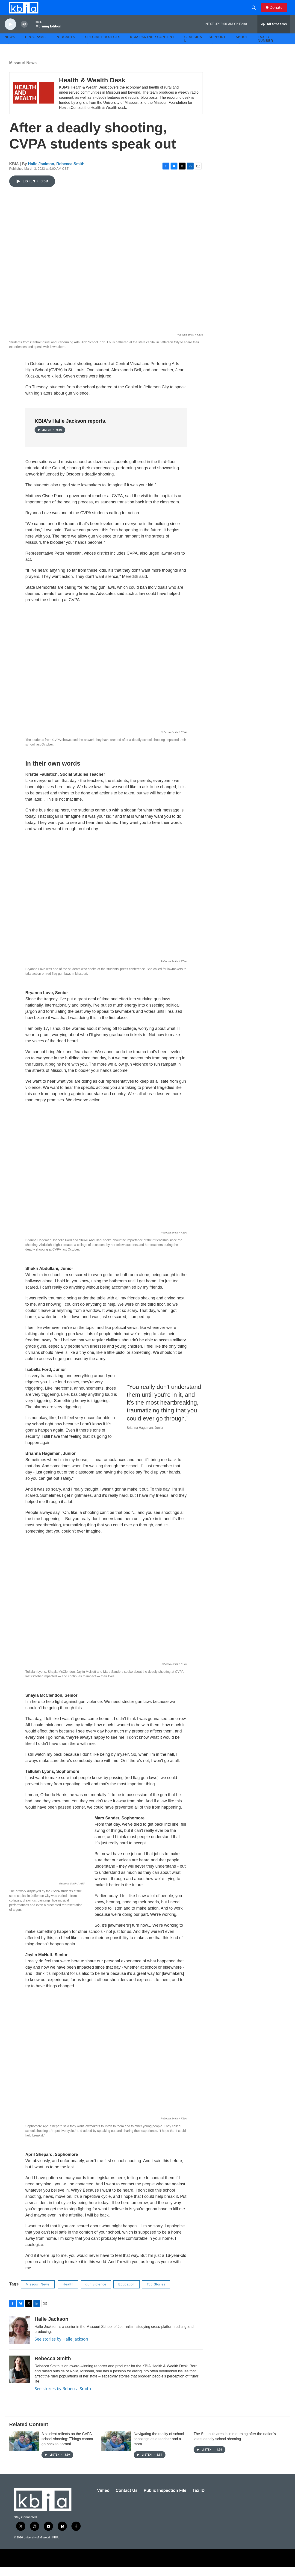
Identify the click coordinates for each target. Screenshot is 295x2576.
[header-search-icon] (255, 12)
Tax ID (198, 2504)
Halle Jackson (41, 177)
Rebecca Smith (70, 177)
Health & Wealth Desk (92, 94)
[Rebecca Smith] (19, 2383)
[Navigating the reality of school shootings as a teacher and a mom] (116, 2455)
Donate (278, 12)
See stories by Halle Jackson (61, 2352)
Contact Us (127, 2504)
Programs (35, 46)
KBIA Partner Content (152, 46)
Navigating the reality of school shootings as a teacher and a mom (159, 2453)
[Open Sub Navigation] (8, 53)
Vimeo (103, 2504)
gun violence (96, 2298)
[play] (10, 33)
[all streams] (273, 33)
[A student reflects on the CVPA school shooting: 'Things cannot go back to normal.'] (24, 2455)
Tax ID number (265, 48)
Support (217, 46)
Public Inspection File (165, 2504)
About (242, 46)
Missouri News (23, 76)
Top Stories (156, 2298)
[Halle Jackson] (19, 2343)
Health (68, 2298)
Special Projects (102, 46)
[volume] (24, 33)
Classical (193, 48)
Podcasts (65, 46)
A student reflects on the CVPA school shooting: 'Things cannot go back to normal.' (67, 2453)
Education (126, 2298)
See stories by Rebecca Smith (63, 2402)
